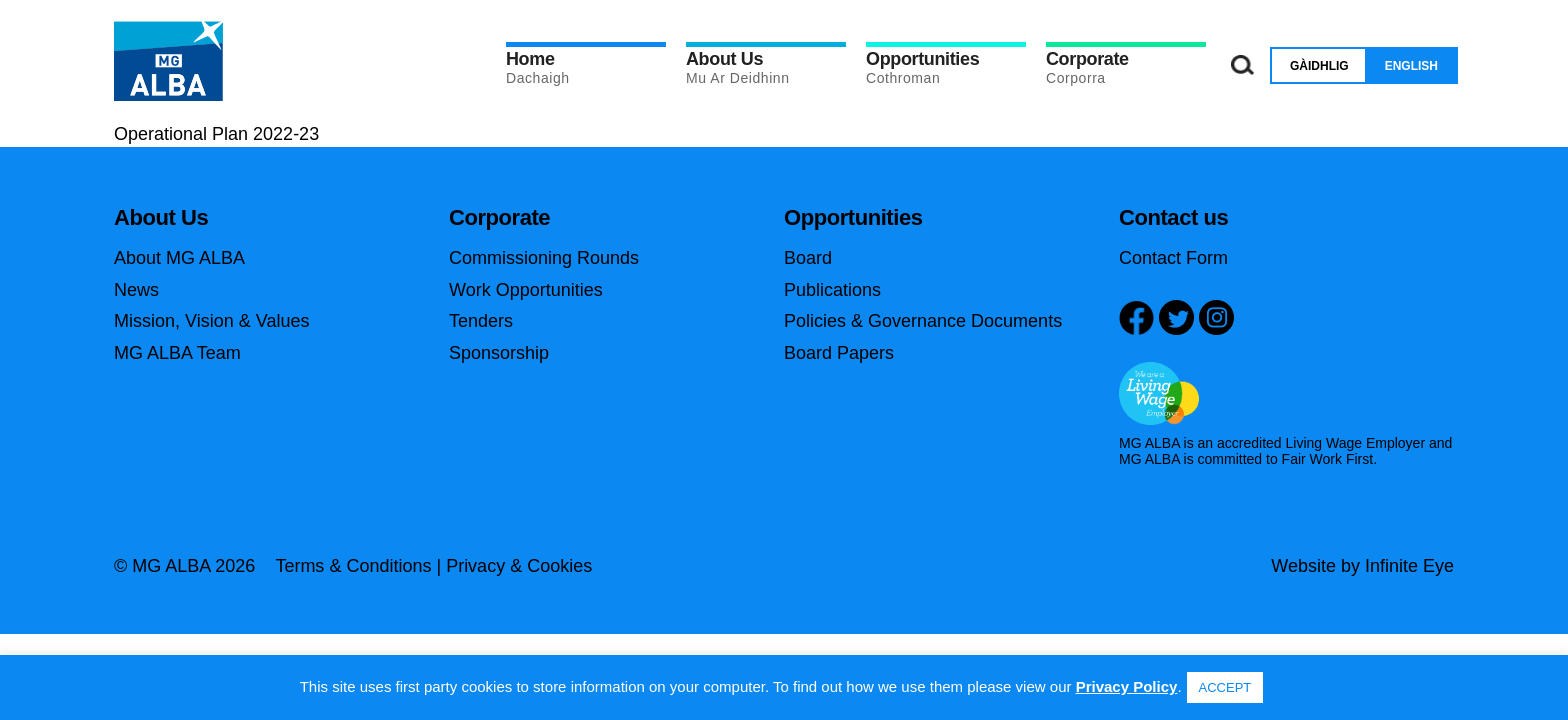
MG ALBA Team (177, 353)
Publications (832, 290)
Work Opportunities (526, 290)
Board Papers (839, 353)
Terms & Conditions (353, 566)
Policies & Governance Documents (923, 321)
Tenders (481, 321)
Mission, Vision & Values (211, 321)
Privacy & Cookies (519, 566)
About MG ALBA (179, 258)
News (136, 290)
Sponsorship (499, 353)
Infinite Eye (1409, 566)
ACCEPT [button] (1225, 687)
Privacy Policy (1127, 686)
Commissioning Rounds (544, 258)
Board (808, 258)
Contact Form (1173, 258)
